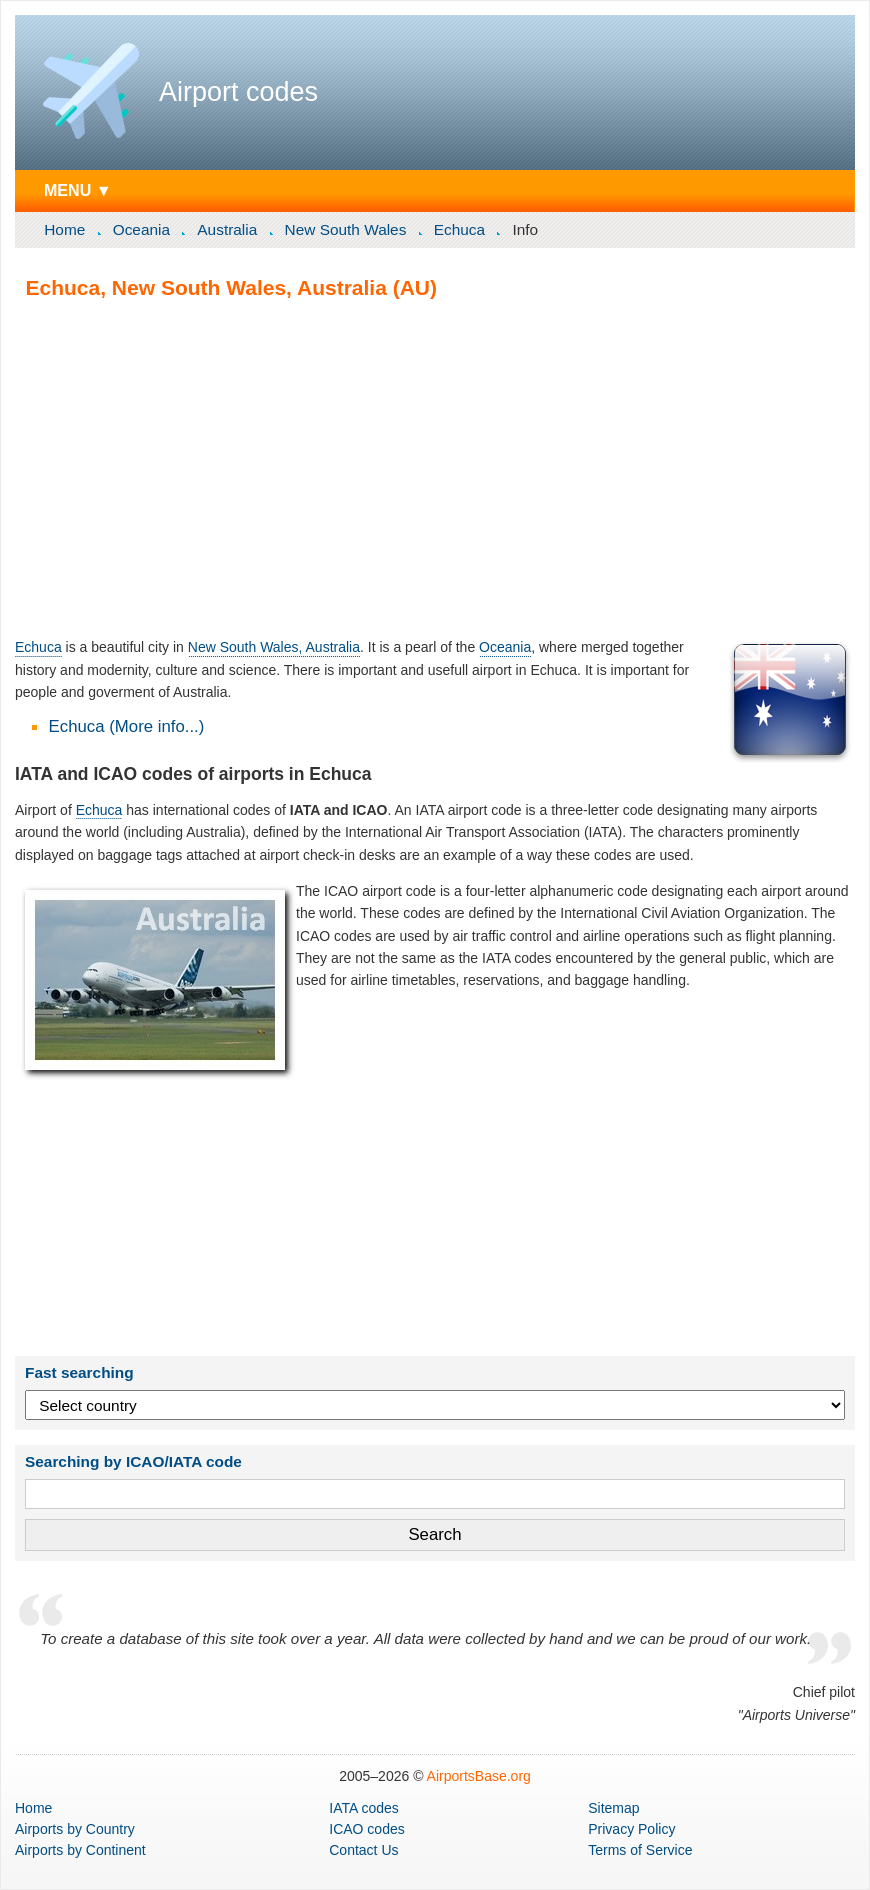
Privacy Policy (631, 1829)
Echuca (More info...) (127, 726)
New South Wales (346, 229)
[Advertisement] (435, 468)
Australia (227, 229)
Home (64, 229)
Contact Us (363, 1850)
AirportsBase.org (479, 1776)
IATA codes (364, 1808)
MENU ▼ (78, 190)
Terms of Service (640, 1850)
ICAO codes (366, 1829)
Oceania (141, 229)
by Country (75, 1829)
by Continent (80, 1850)
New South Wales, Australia (274, 647)
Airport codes (238, 92)
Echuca (459, 229)
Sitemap (613, 1808)
